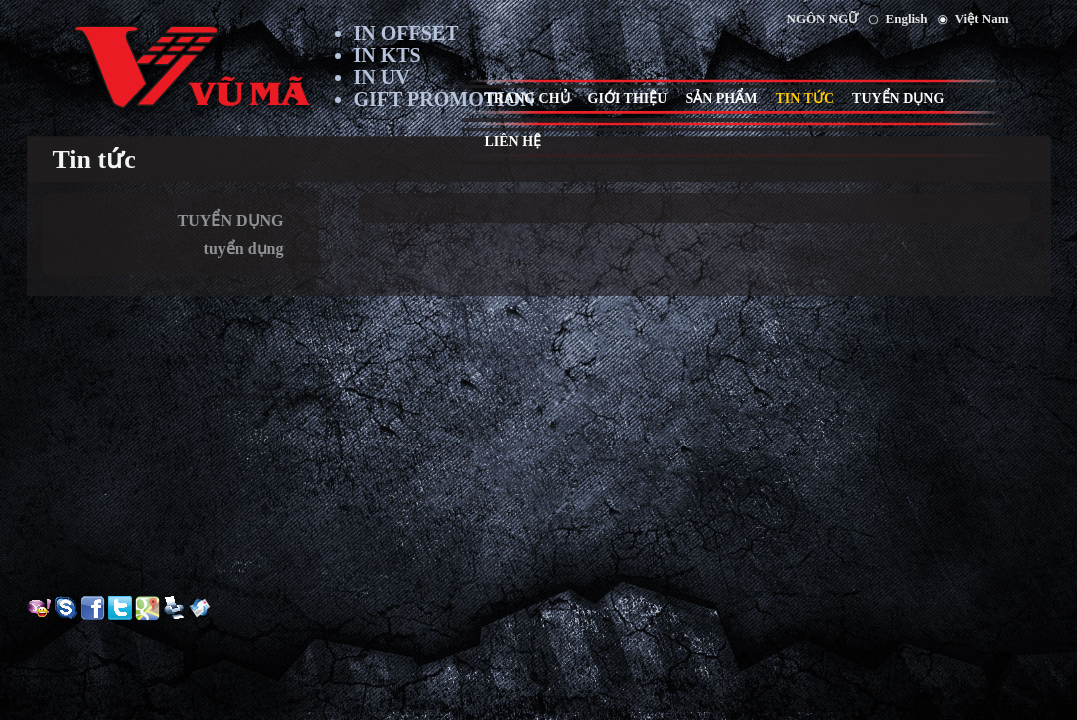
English (907, 18)
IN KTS (387, 55)
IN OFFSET (406, 33)
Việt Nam (982, 18)
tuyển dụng (244, 248)
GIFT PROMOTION (444, 99)
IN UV (382, 77)
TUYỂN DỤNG (231, 220)
